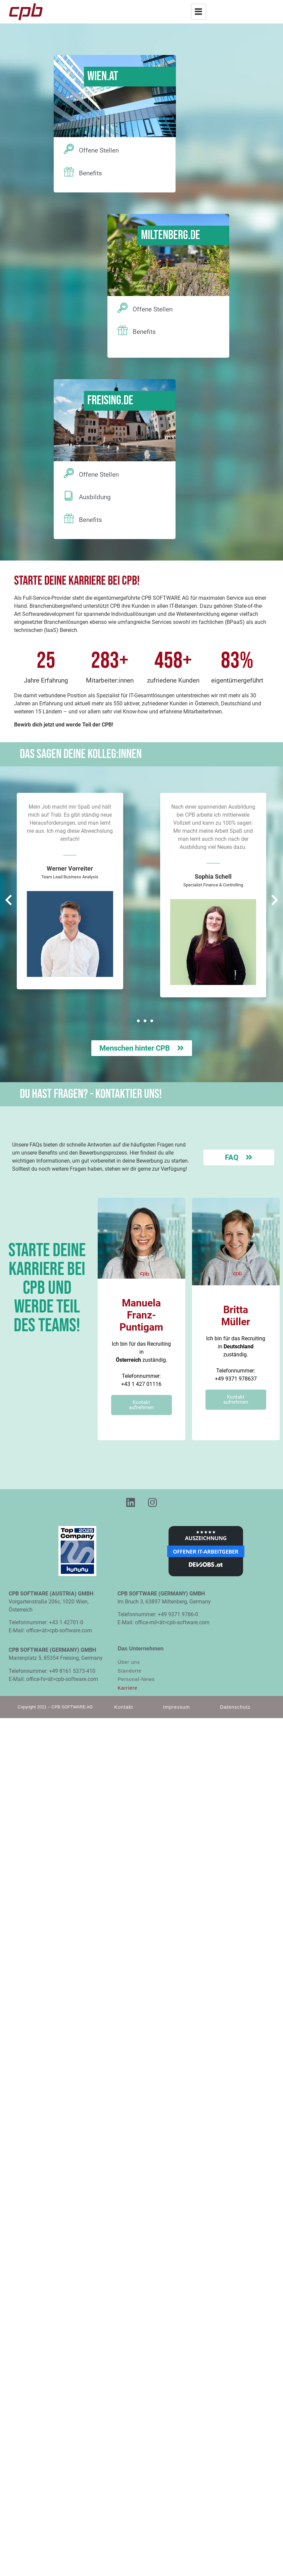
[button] (131, 1021)
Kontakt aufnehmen (141, 1405)
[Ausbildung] (69, 496)
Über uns (128, 1662)
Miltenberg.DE (170, 235)
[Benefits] (69, 172)
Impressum (176, 1707)
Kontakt (123, 1707)
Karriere (127, 1688)
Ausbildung (95, 498)
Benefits (90, 173)
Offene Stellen (99, 151)
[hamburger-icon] (198, 12)
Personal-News (136, 1680)
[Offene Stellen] (69, 149)
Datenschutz (235, 1707)
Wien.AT (102, 77)
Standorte (129, 1671)
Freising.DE (110, 401)
